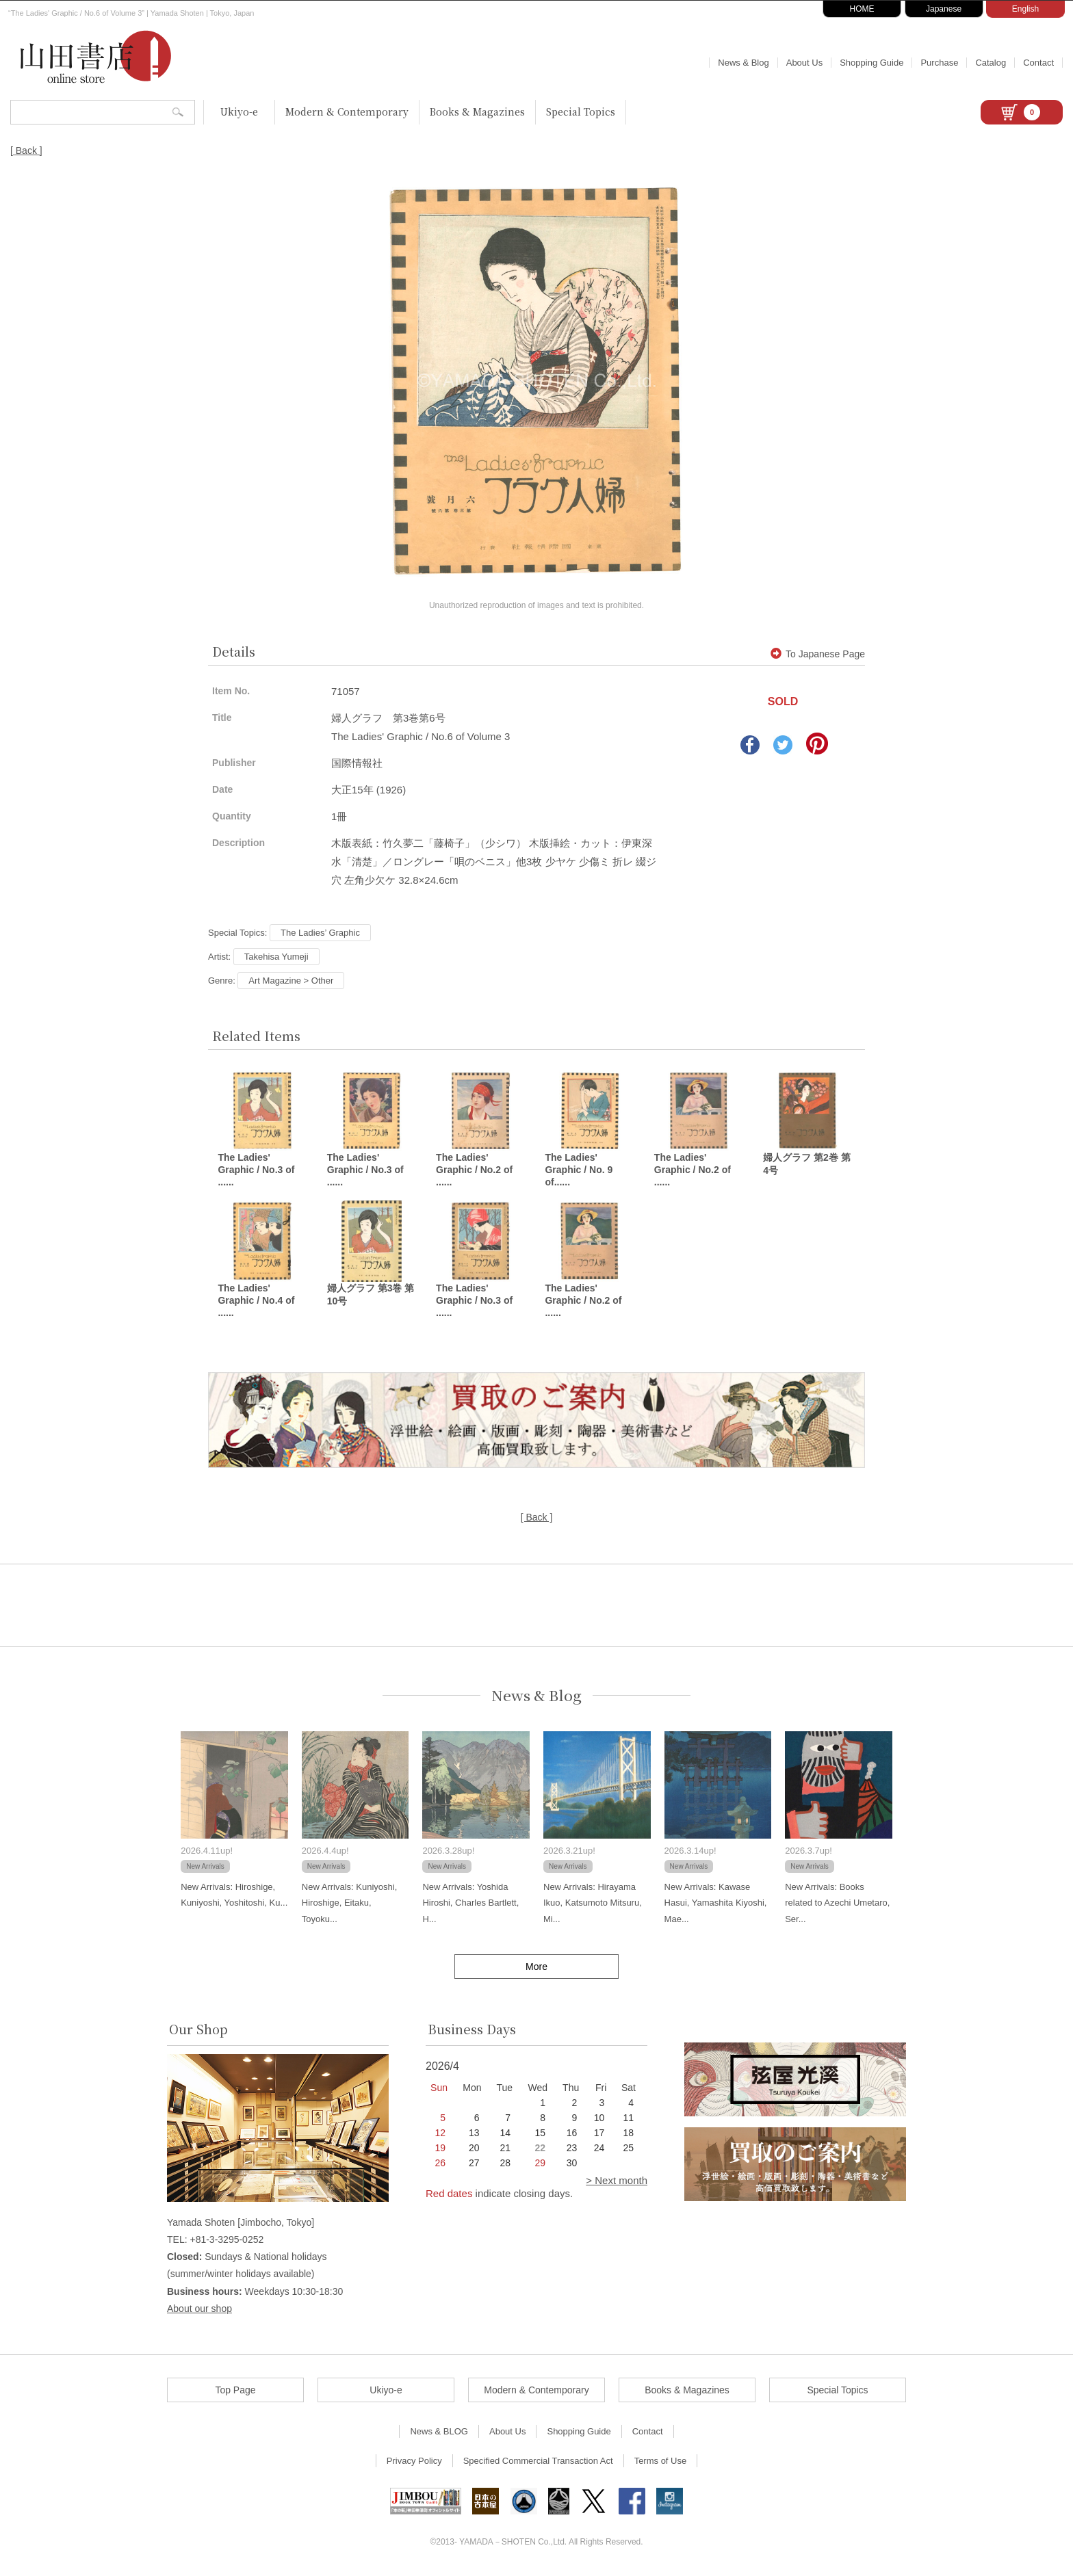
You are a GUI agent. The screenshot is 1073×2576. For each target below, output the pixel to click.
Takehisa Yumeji (276, 956)
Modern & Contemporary (347, 111)
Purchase (939, 62)
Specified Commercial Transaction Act (538, 2463)
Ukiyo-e (239, 111)
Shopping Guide (871, 62)
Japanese (943, 9)
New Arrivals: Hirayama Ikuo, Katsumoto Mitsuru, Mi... (592, 1905)
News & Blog (743, 62)
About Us (804, 62)
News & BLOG (439, 2433)
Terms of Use (660, 2463)
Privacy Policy (414, 2463)
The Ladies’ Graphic (320, 933)
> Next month (616, 2182)
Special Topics (580, 111)
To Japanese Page (818, 653)
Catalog (990, 62)
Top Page (235, 2392)
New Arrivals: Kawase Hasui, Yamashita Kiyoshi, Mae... (715, 1905)
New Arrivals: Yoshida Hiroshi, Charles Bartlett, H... (470, 1905)
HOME (862, 9)
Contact (1038, 62)
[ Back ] (26, 150)
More (536, 1968)
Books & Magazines (477, 111)
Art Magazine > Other (290, 980)
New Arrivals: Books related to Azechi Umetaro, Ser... (837, 1905)
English (1025, 9)
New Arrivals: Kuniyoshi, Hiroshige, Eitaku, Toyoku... (349, 1905)
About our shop (199, 2310)
